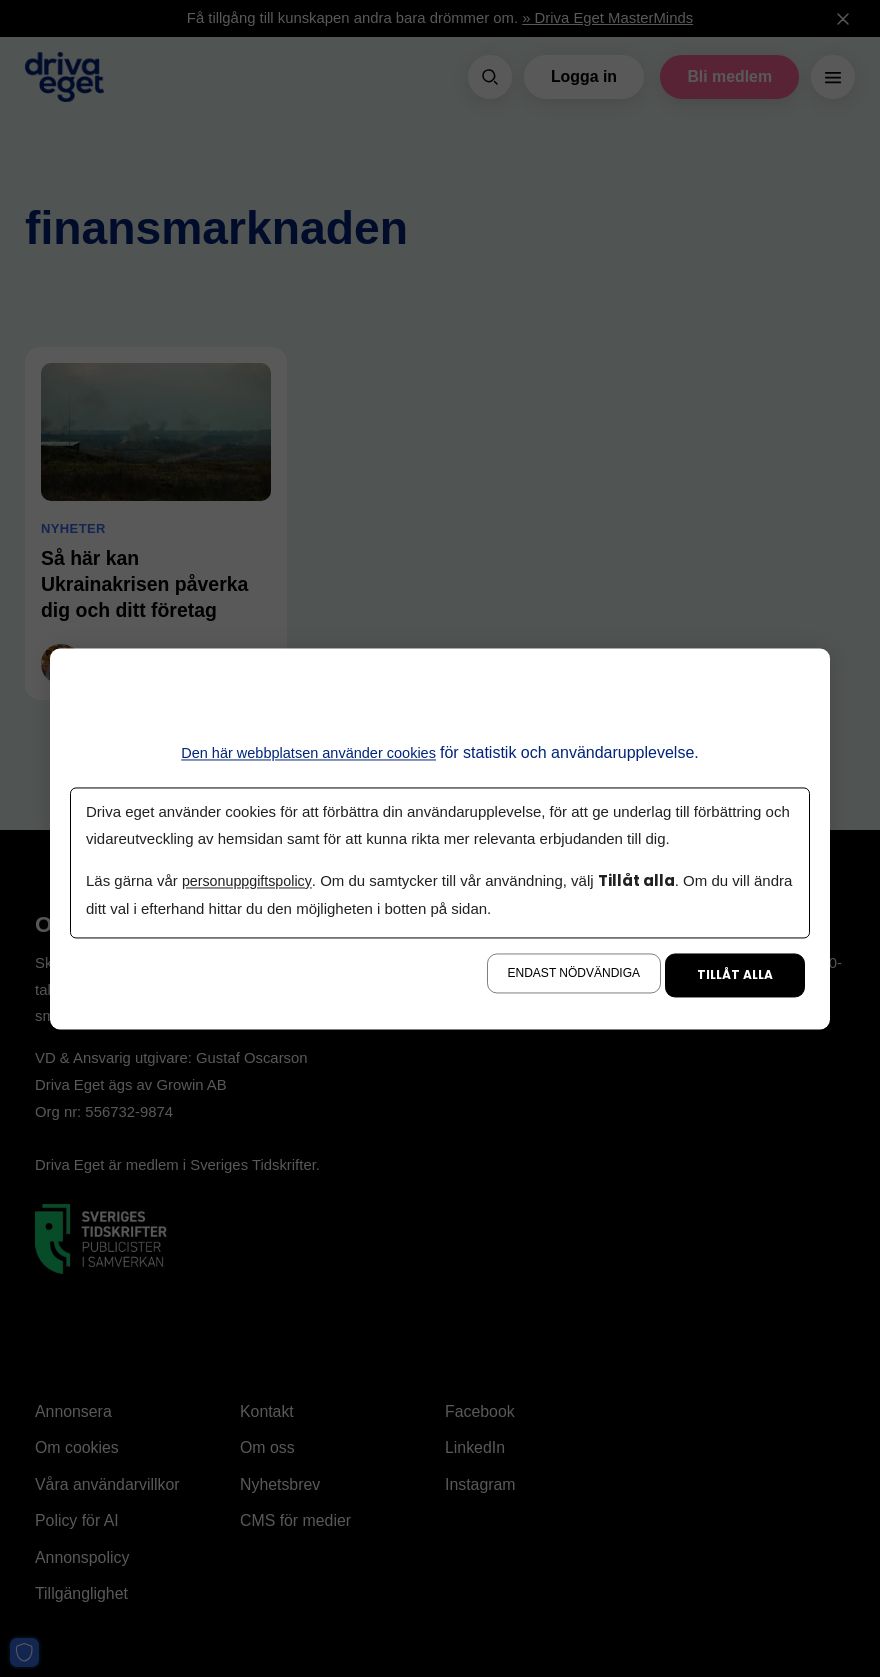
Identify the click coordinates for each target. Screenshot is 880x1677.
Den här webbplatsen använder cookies (308, 752)
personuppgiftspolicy (250, 881)
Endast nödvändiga (574, 973)
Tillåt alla (735, 974)
